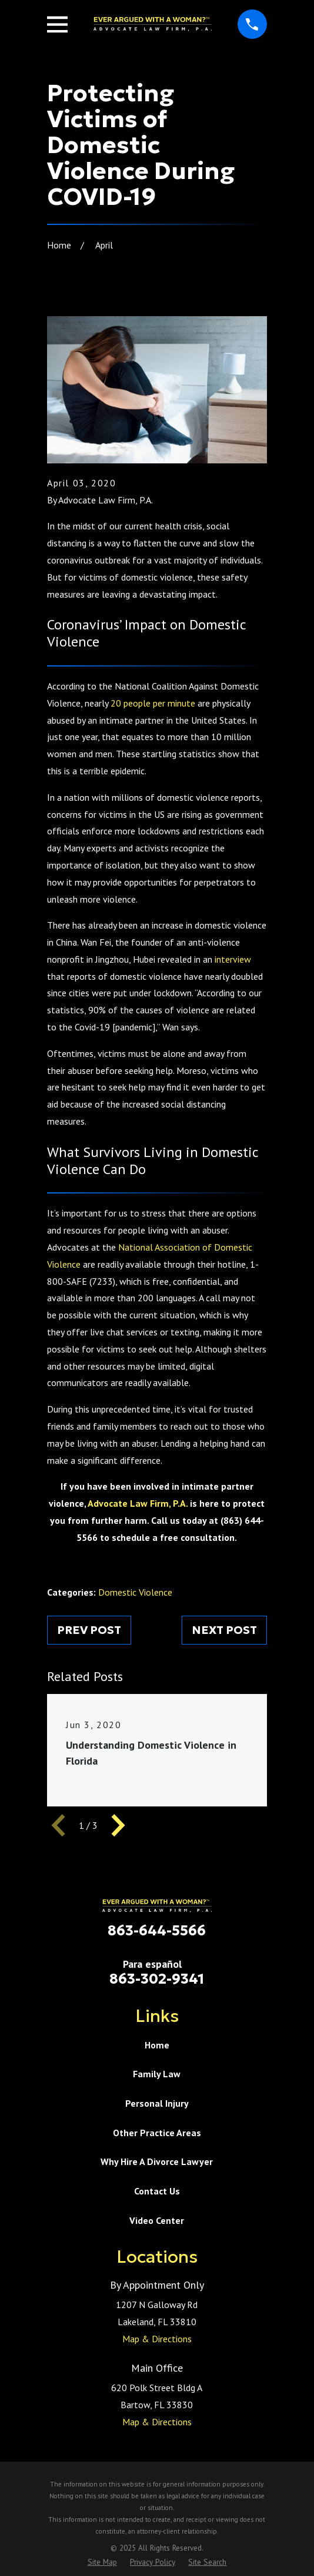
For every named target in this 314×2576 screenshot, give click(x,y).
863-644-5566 (157, 1931)
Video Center (156, 2220)
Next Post (224, 1630)
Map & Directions (157, 2339)
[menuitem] (102, 2562)
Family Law (157, 2074)
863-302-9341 (156, 1979)
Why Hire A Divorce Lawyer (157, 2161)
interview (233, 959)
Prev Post (89, 1630)
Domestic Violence (135, 1592)
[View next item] (118, 1825)
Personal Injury (157, 2103)
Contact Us (157, 2191)
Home (157, 2045)
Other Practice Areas (157, 2133)
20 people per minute (153, 703)
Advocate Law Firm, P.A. (138, 1503)
